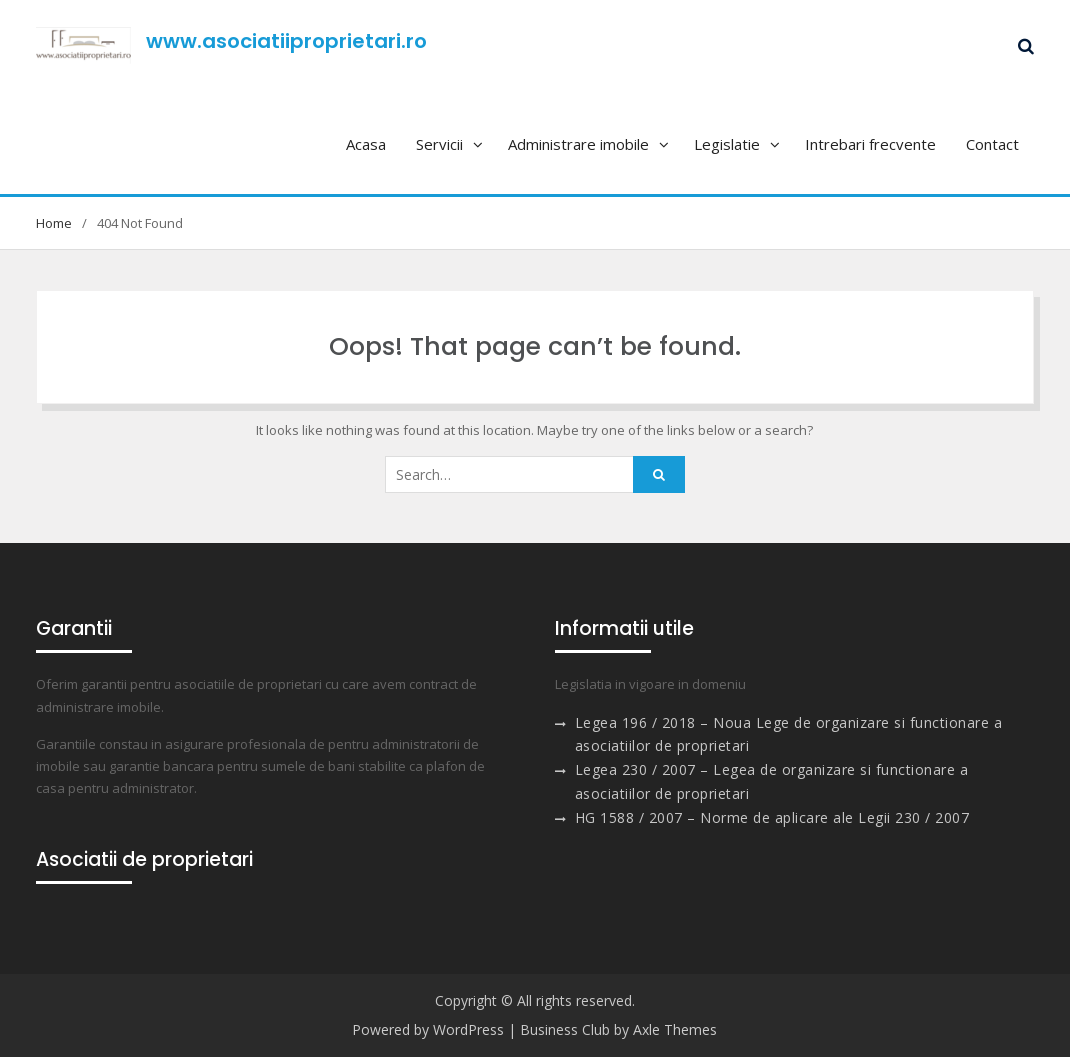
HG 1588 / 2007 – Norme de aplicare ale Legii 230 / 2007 (772, 817)
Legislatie (727, 144)
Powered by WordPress (428, 1029)
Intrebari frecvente (870, 144)
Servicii (439, 144)
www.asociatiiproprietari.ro (286, 41)
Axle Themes (675, 1029)
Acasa (366, 144)
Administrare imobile (578, 144)
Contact (992, 144)
